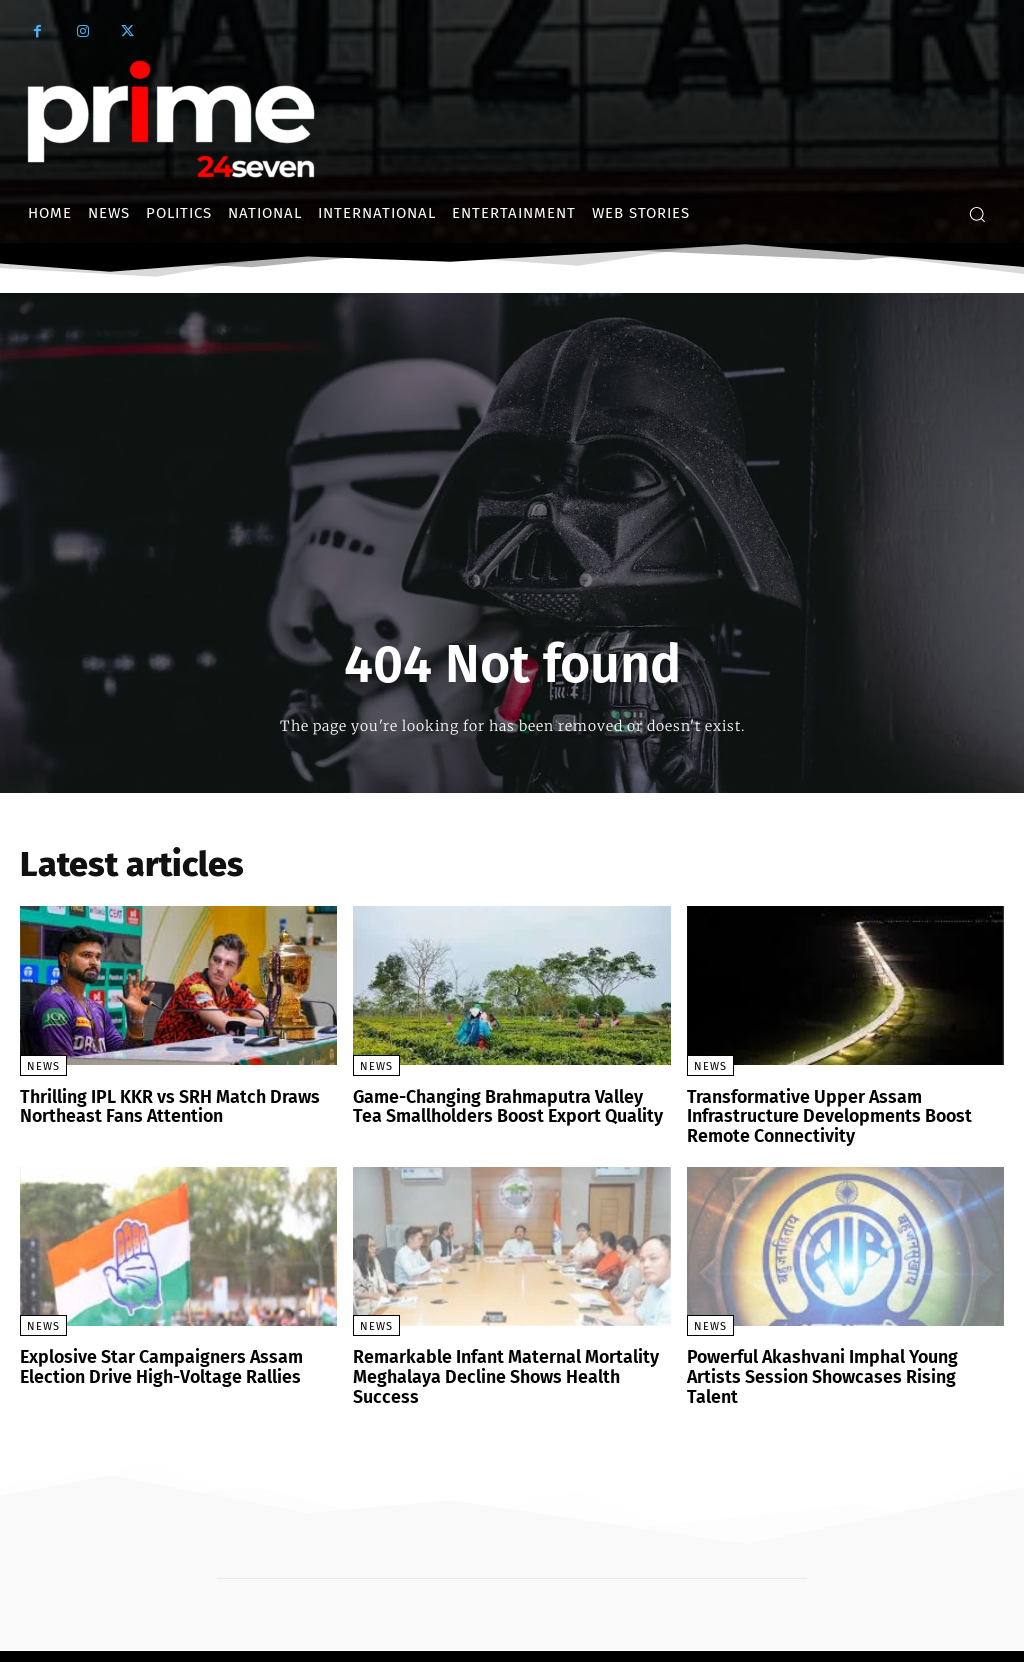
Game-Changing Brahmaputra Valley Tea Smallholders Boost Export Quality (500, 1105)
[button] (977, 214)
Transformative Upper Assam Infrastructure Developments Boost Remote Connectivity (815, 1114)
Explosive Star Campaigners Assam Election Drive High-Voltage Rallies (148, 1359)
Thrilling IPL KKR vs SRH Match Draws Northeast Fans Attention (157, 1105)
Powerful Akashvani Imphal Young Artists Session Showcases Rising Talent (837, 1359)
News (43, 1066)
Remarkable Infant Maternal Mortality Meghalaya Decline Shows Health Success (506, 1359)
